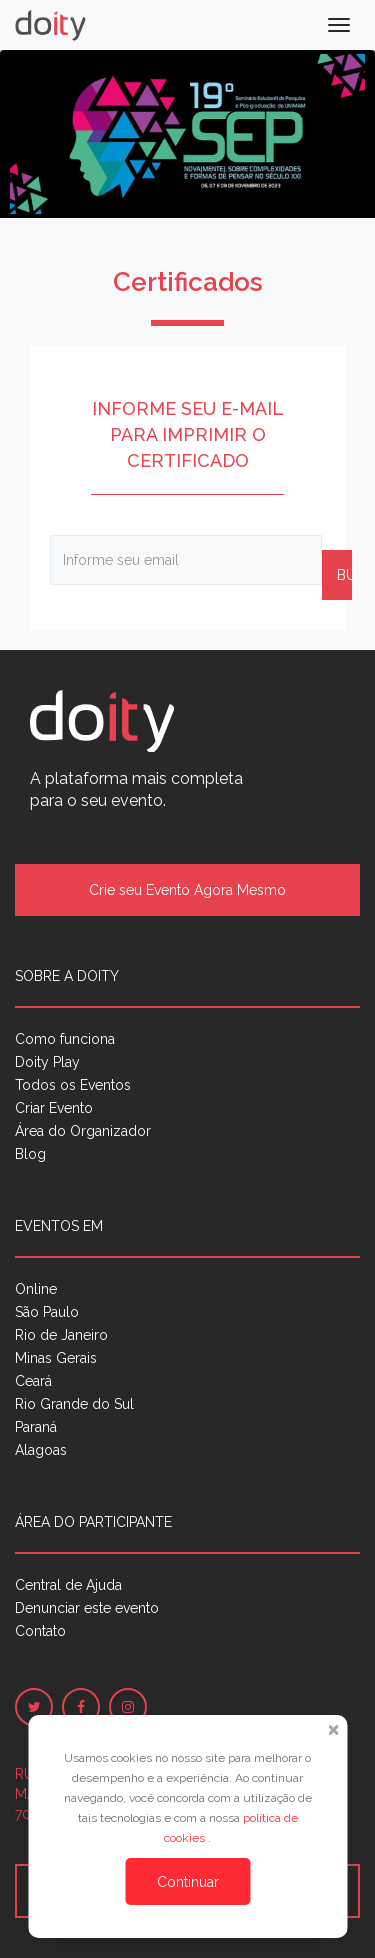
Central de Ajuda (68, 1585)
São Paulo (47, 1312)
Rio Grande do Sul (74, 1404)
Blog (30, 1154)
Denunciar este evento (87, 1608)
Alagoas (41, 1450)
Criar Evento (54, 1108)
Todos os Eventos (73, 1085)
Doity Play (47, 1062)
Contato (40, 1631)
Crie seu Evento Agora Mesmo (187, 890)
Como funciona (65, 1039)
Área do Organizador (83, 1131)
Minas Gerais (56, 1358)
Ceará (33, 1381)
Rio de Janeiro (61, 1335)
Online (36, 1289)
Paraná (36, 1427)
